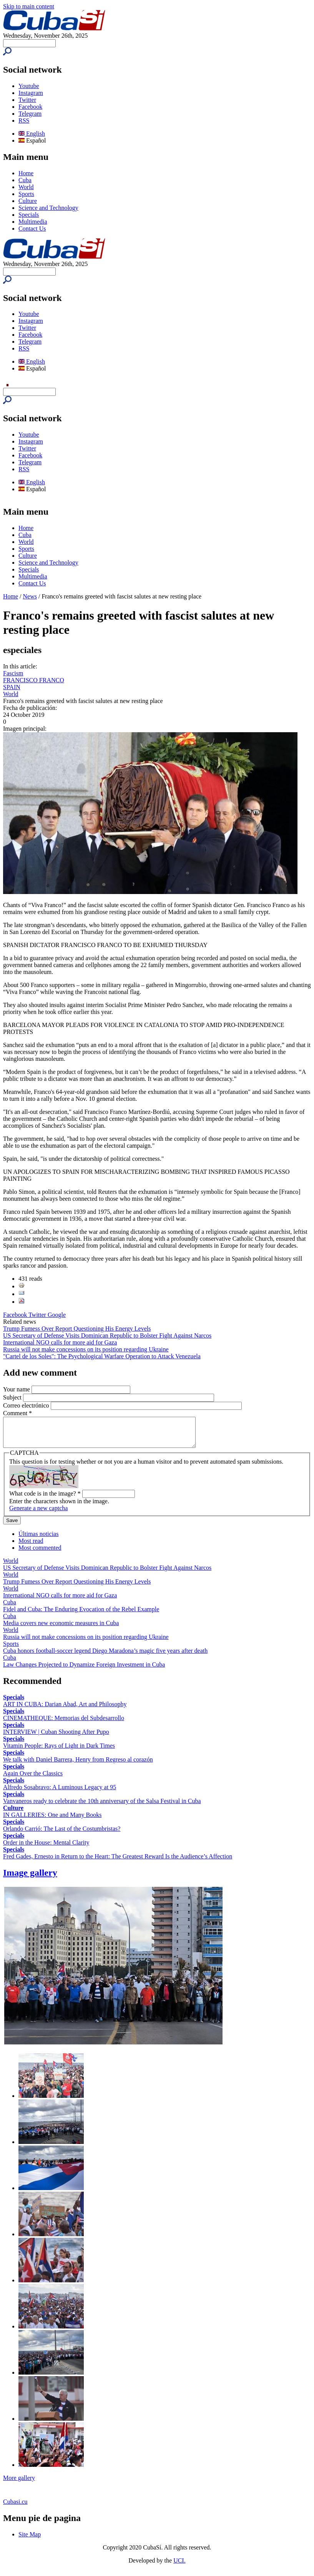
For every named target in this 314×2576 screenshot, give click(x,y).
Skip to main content (28, 6)
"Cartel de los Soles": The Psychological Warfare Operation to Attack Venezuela (102, 1356)
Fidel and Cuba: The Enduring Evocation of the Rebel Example (81, 1615)
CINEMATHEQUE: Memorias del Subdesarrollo (63, 1723)
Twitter (27, 99)
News (30, 596)
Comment (17, 1413)
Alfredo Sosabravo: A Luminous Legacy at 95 (59, 1793)
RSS (23, 120)
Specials (28, 214)
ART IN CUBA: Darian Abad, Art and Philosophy (64, 1710)
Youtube (28, 86)
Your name (17, 1389)
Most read (30, 1546)
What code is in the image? (45, 1499)
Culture (27, 201)
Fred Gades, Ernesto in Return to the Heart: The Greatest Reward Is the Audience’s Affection (117, 1862)
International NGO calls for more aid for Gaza (60, 1342)
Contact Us (32, 228)
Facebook (30, 106)
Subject (13, 1397)
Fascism (13, 673)
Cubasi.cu (15, 2507)
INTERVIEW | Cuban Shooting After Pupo (56, 1737)
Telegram (30, 113)
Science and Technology (48, 207)
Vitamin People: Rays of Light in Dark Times (59, 1751)
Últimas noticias (38, 1539)
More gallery (19, 2483)
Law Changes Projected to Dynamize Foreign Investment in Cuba (84, 1670)
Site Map (29, 2540)
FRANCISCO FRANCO (33, 680)
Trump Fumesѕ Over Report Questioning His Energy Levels (77, 1328)
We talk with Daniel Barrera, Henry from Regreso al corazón (78, 1765)
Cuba (25, 180)
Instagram (30, 93)
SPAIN (11, 687)
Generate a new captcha (38, 1514)
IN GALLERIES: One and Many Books (52, 1820)
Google (57, 1314)
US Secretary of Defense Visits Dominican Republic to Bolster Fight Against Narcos (107, 1335)
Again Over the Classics (33, 1779)
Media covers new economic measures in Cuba (61, 1628)
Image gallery (30, 1878)
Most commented (39, 1553)
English (31, 133)
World (26, 187)
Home (25, 173)
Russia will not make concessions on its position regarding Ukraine (86, 1349)
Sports (26, 194)
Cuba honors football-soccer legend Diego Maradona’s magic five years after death (105, 1656)
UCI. (179, 2566)
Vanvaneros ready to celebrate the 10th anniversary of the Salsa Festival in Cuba (102, 1806)
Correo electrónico (27, 1405)
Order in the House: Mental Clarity (46, 1848)
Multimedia (32, 221)
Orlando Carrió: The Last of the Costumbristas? (61, 1834)
